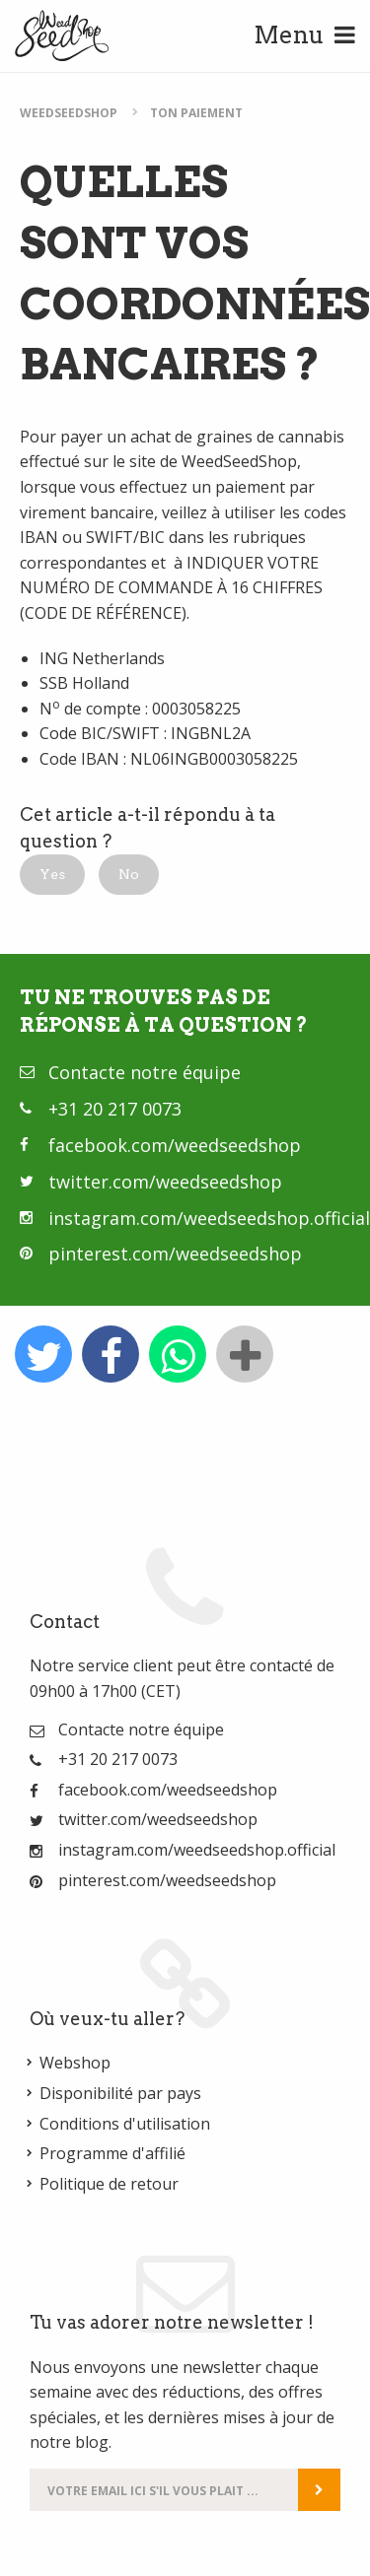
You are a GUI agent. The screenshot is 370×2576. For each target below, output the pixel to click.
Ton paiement (196, 112)
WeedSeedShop (68, 112)
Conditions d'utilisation (124, 2124)
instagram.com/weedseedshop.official (209, 1218)
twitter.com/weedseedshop (165, 1181)
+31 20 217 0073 (115, 1108)
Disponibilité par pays (120, 2093)
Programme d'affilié (112, 2153)
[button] (52, 874)
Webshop (75, 2062)
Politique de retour (109, 2184)
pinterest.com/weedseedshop (175, 1253)
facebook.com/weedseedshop (174, 1145)
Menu (304, 35)
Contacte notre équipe (144, 1072)
